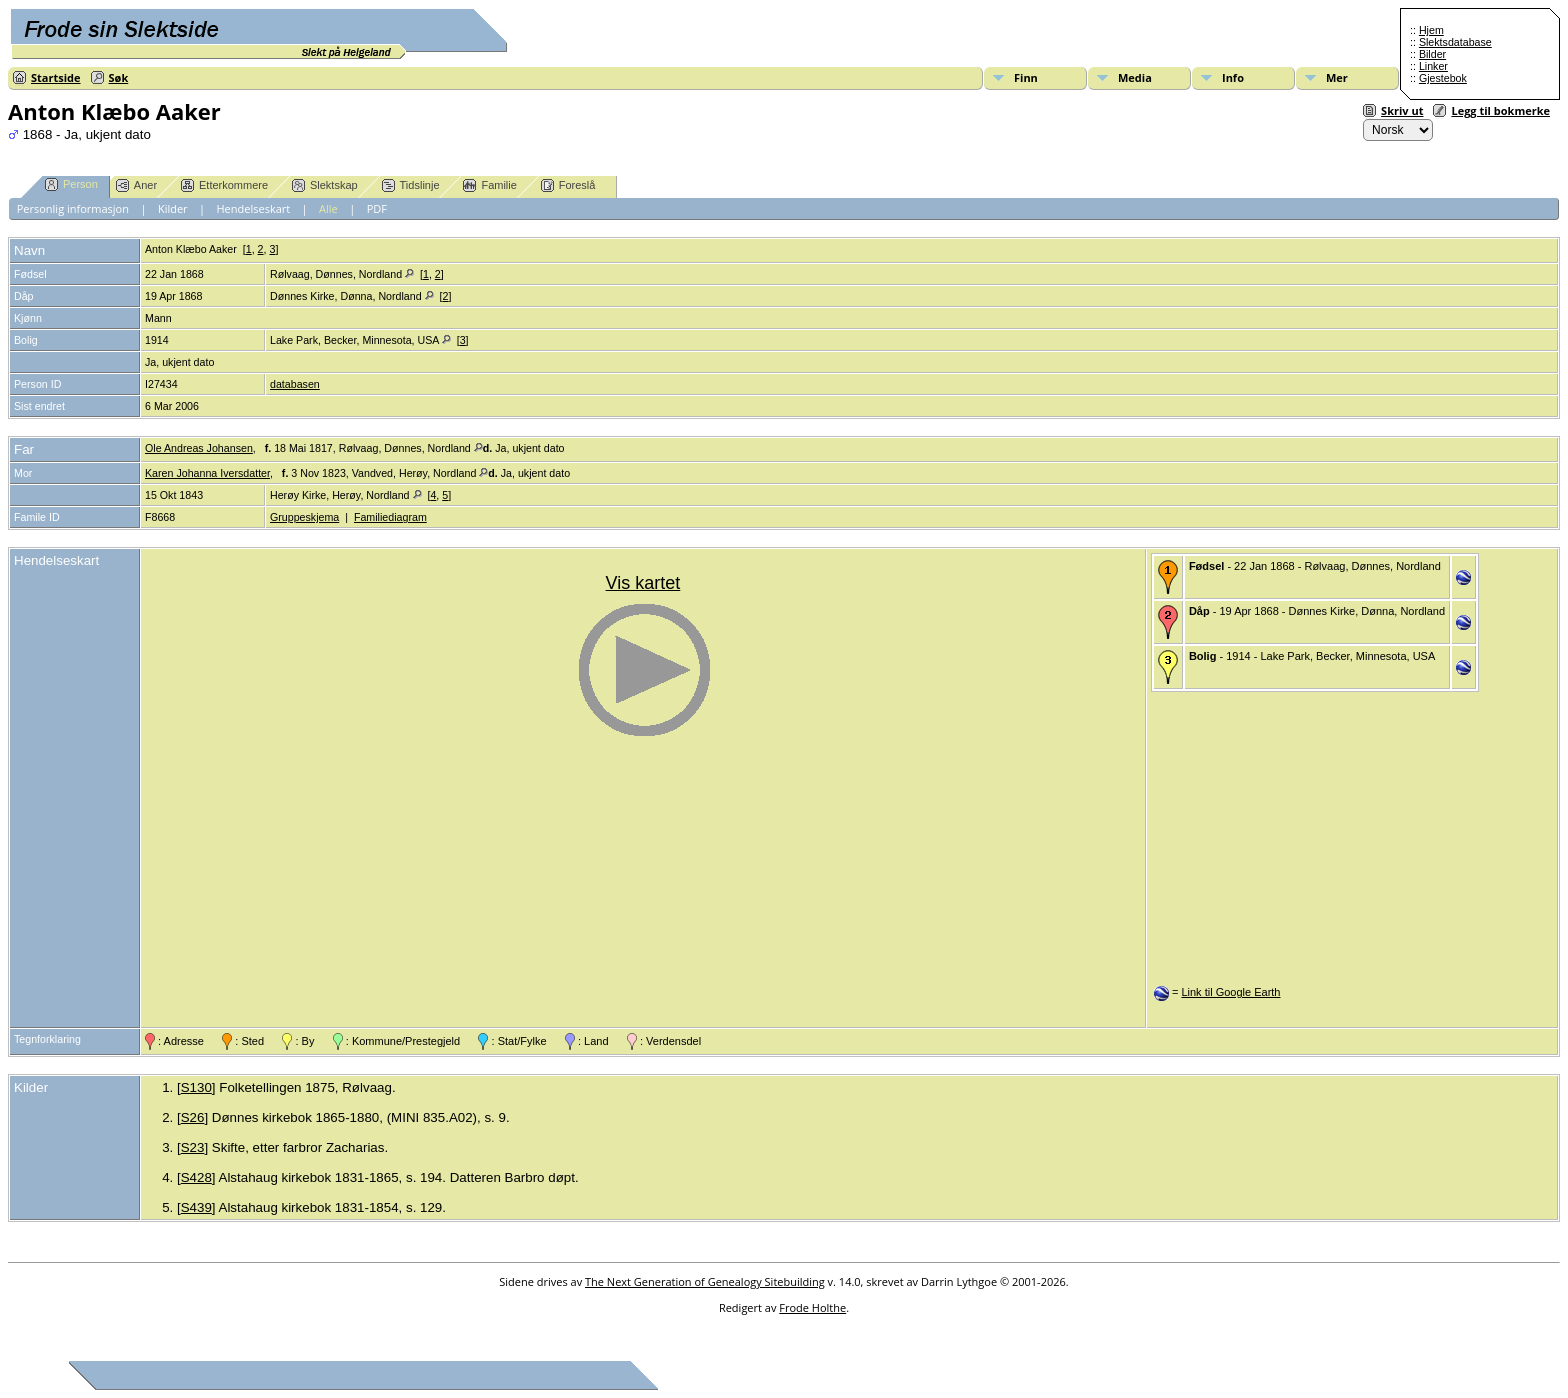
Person (71, 184)
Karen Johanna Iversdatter (207, 473)
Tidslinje (411, 185)
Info (1233, 77)
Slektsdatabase (1455, 42)
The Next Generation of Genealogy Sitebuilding (705, 1281)
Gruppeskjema (304, 517)
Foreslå (568, 185)
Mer (1337, 77)
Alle (328, 208)
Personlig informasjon (73, 208)
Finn (1026, 77)
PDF (377, 208)
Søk (119, 77)
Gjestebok (1443, 78)
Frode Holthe (812, 1307)
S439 (196, 1207)
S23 (193, 1147)
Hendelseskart (254, 208)
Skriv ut (1402, 110)
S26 (193, 1117)
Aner (136, 185)
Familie (489, 185)
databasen (295, 384)
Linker (1433, 66)
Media (1135, 77)
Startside (56, 77)
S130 (196, 1087)
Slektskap (325, 185)
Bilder (1432, 54)
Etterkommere (224, 185)
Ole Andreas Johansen (199, 448)
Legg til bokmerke (1500, 110)
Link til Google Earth (1230, 992)
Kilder (173, 208)
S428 (196, 1177)
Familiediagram (390, 517)
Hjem (1431, 30)
